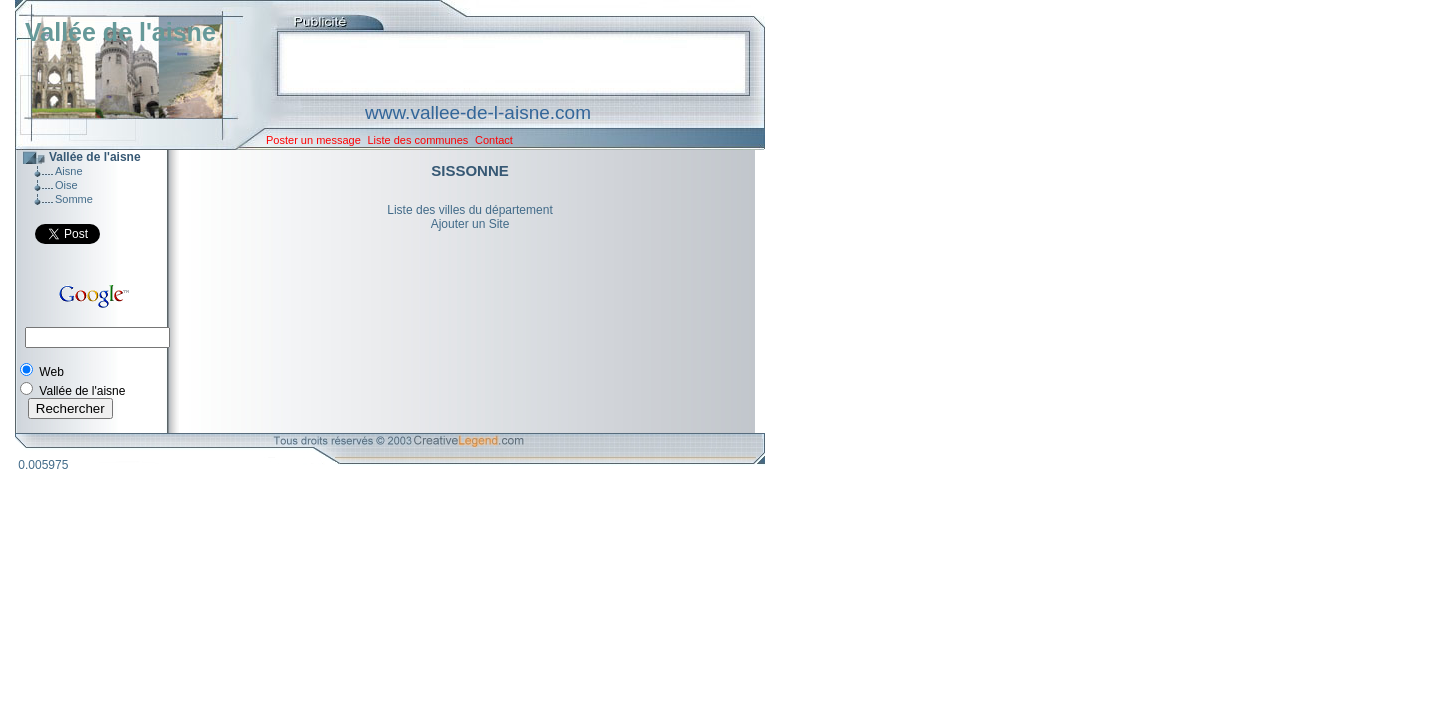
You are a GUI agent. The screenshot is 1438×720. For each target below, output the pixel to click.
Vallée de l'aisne (120, 32)
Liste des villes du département (469, 210)
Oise (66, 185)
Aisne (69, 171)
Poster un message (313, 140)
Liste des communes (417, 140)
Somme (74, 199)
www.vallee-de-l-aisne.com (478, 112)
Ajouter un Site (470, 224)
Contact (494, 140)
